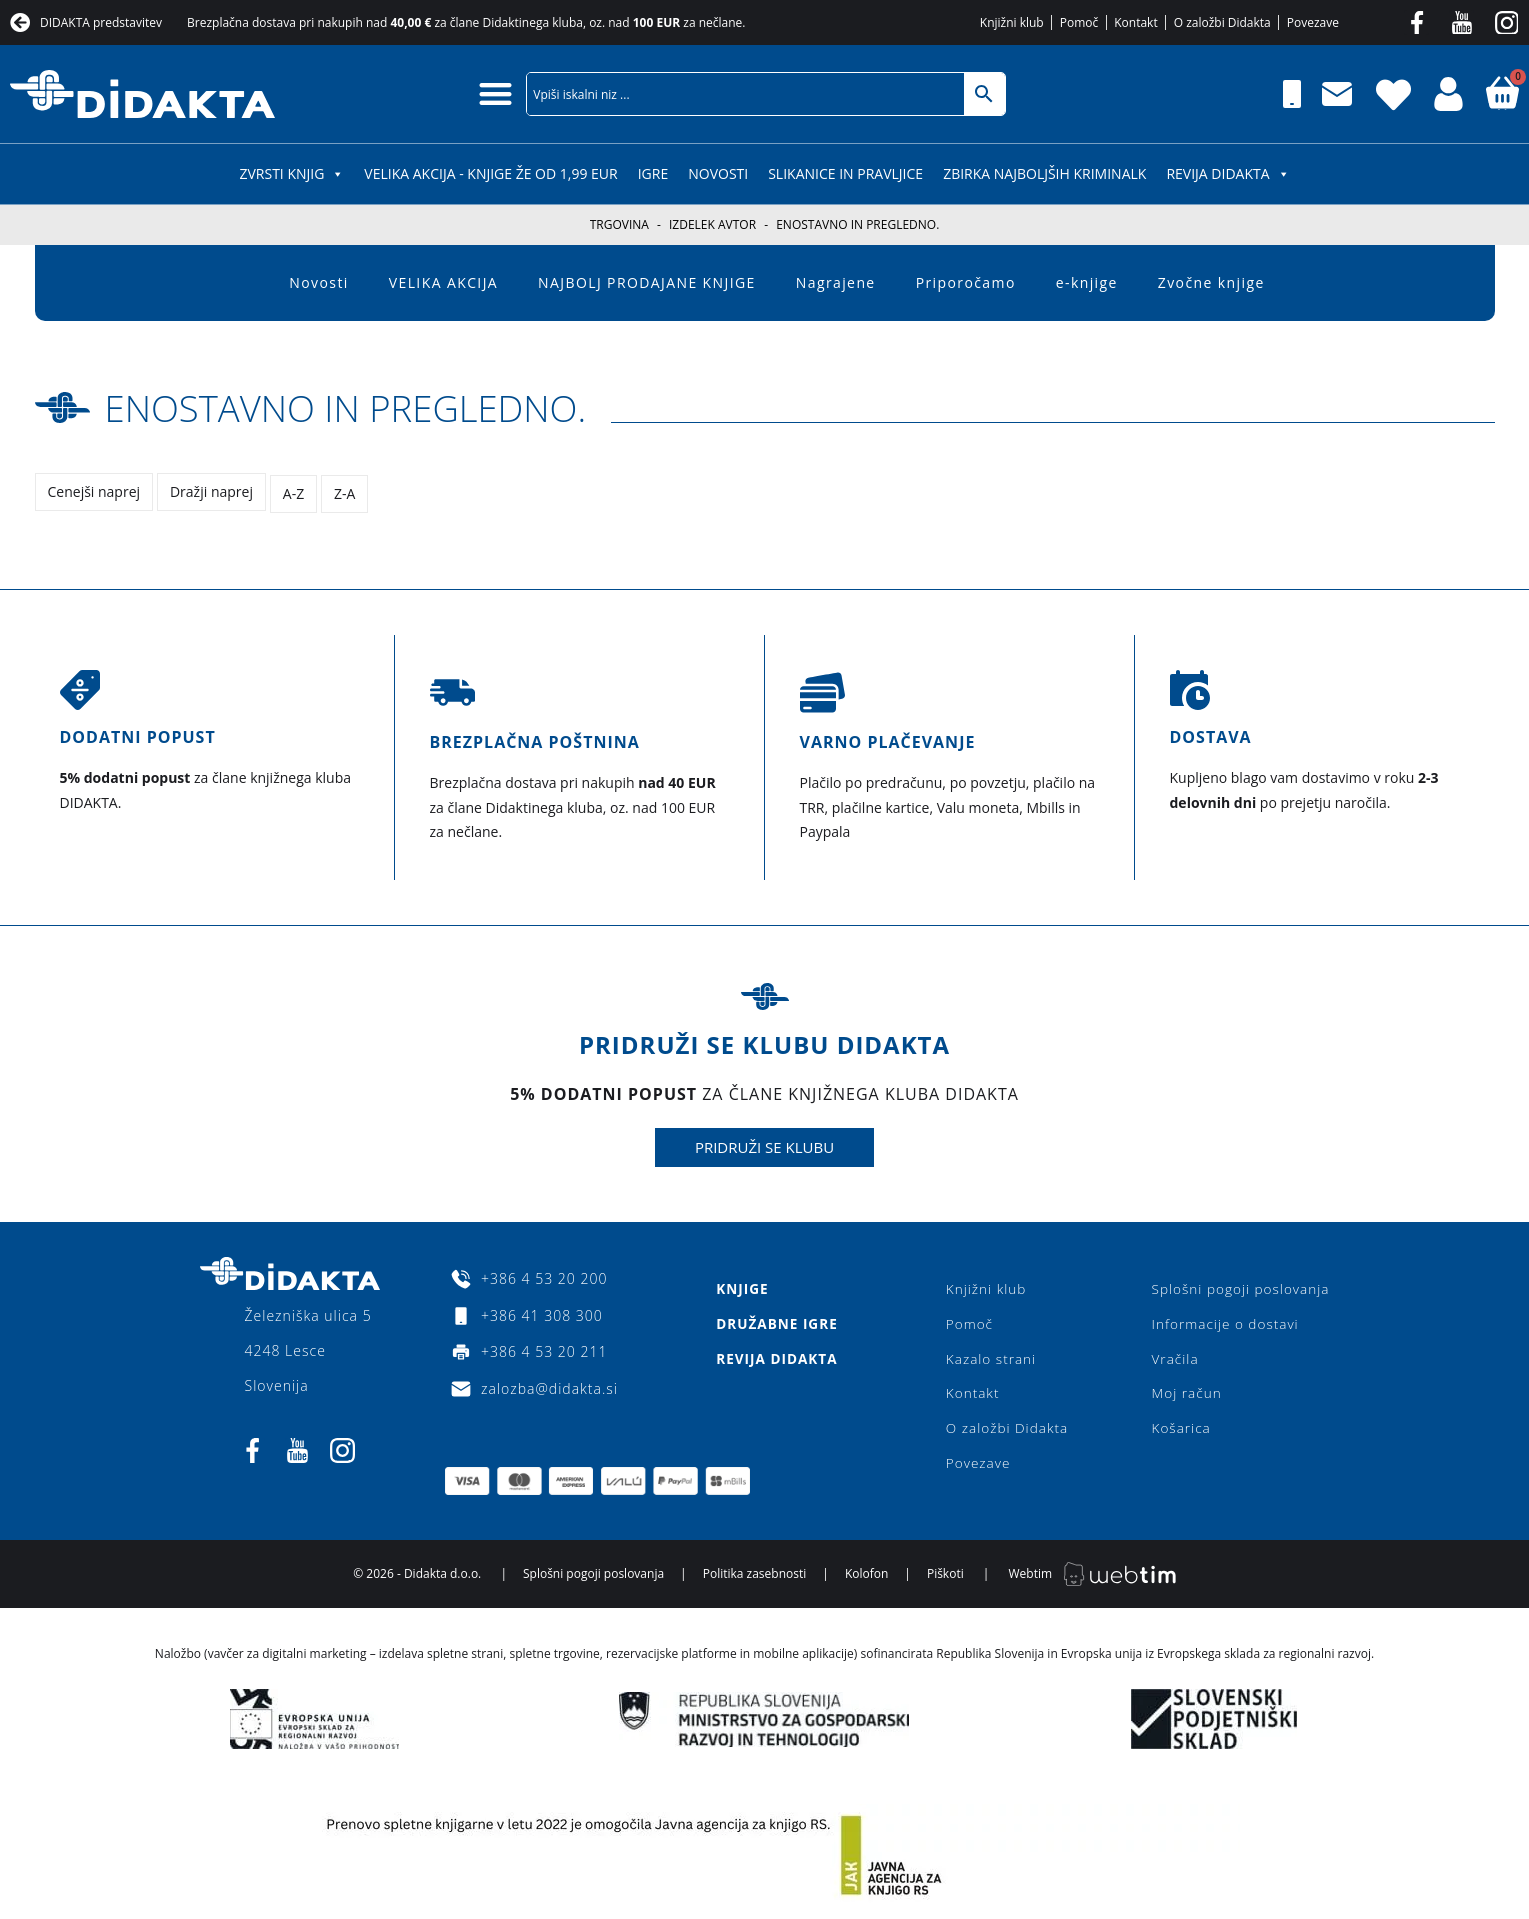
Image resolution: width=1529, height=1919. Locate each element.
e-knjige (1087, 282)
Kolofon (866, 1578)
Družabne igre (776, 1322)
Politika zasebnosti (755, 1578)
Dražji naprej (212, 491)
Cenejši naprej (94, 491)
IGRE (653, 173)
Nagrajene (836, 282)
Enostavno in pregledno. (369, 406)
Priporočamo (966, 282)
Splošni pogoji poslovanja (1237, 1286)
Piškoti (945, 1578)
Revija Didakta (1227, 173)
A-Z (295, 491)
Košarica (1176, 1430)
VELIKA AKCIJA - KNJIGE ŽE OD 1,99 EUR (490, 173)
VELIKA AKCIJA (443, 282)
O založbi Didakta (1007, 1430)
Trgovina (619, 224)
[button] (495, 93)
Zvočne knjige (1211, 282)
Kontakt (971, 1394)
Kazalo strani (990, 1358)
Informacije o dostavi (1221, 1322)
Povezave (977, 1466)
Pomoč (968, 1322)
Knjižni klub (985, 1286)
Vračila (1170, 1358)
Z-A (347, 491)
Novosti (718, 173)
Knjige (741, 1286)
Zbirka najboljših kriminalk (1044, 173)
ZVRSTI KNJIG (291, 173)
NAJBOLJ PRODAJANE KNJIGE (647, 282)
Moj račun (1182, 1394)
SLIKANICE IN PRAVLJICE (845, 173)
